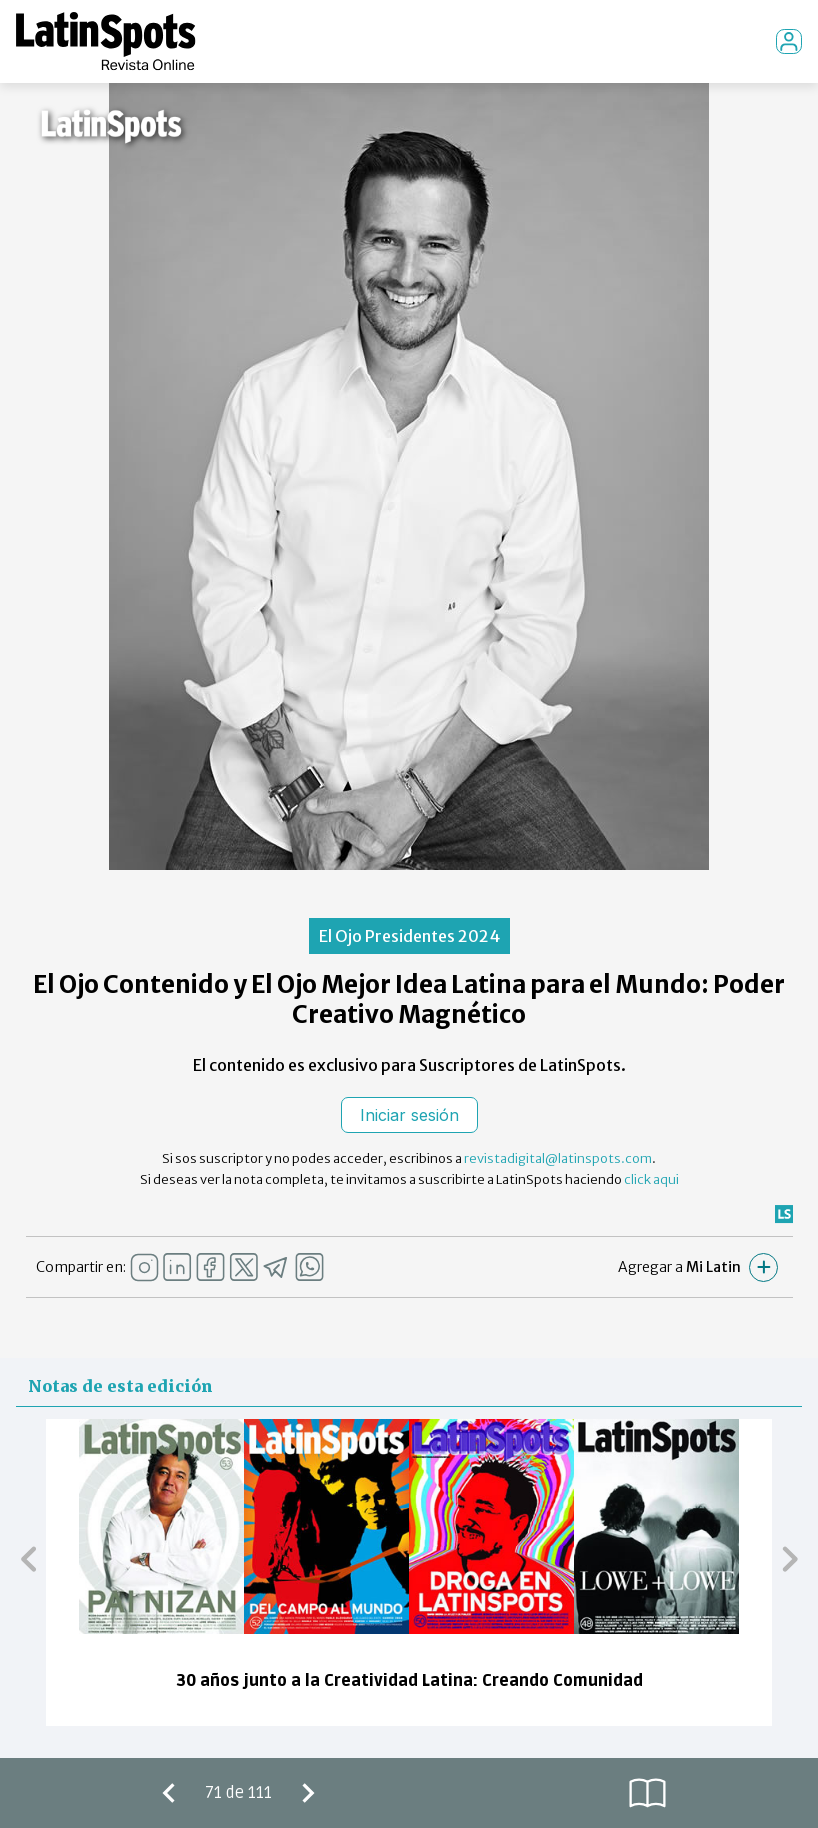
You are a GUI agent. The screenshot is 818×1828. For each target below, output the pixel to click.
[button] (28, 1558)
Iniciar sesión (409, 1115)
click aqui (651, 1179)
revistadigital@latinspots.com (558, 1158)
